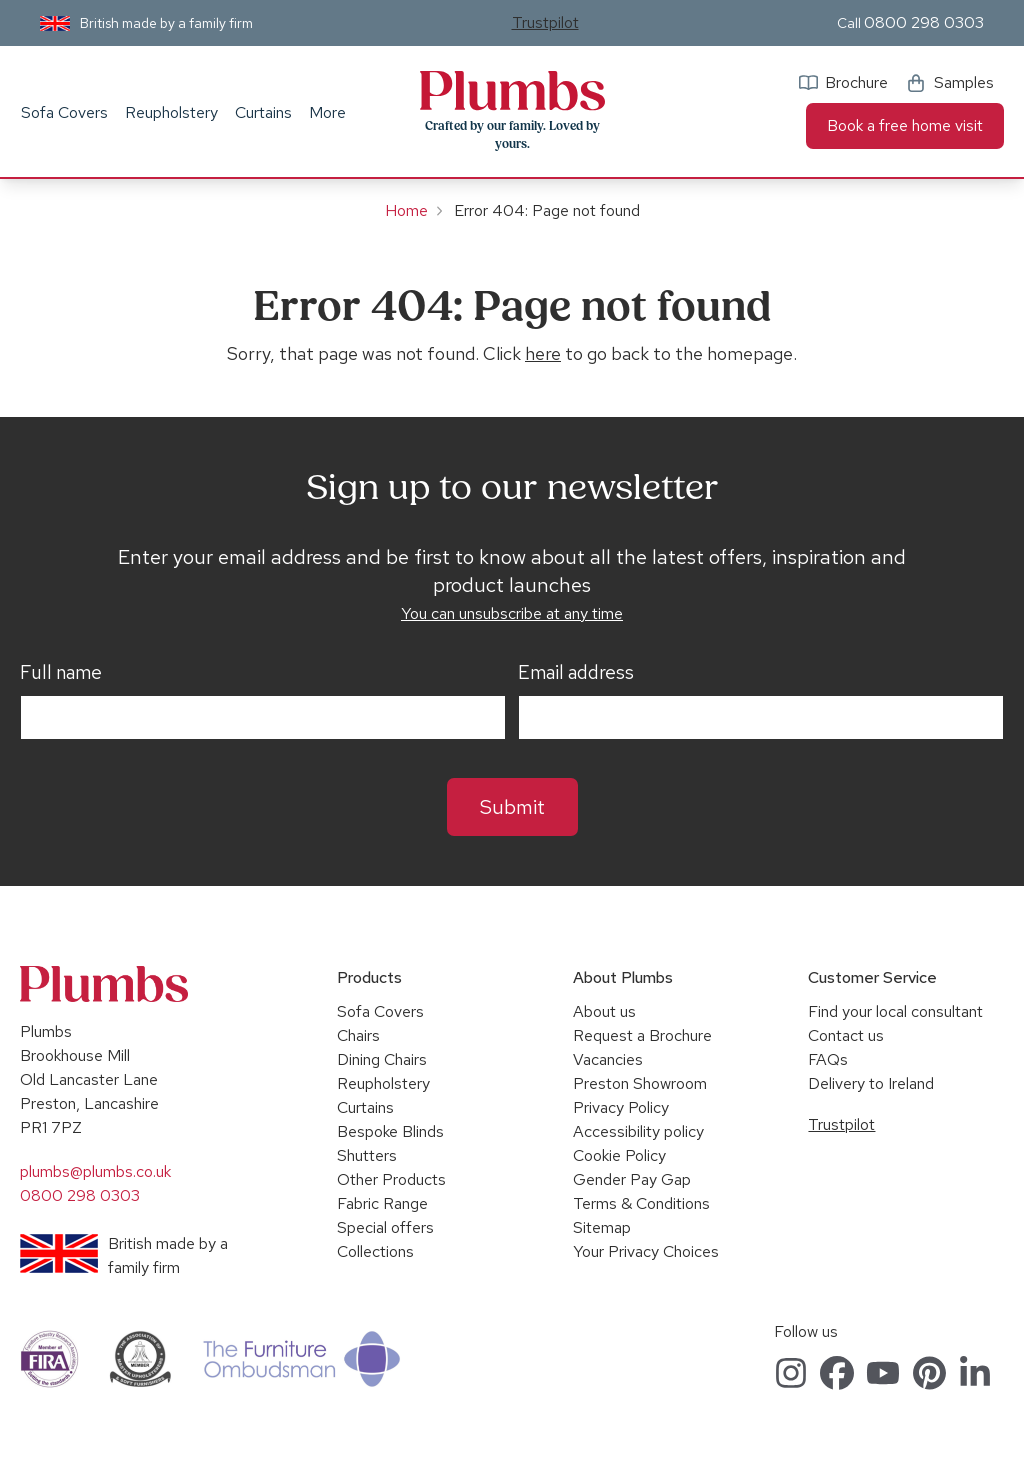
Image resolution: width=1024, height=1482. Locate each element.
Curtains (263, 112)
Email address (576, 673)
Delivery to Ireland (871, 1083)
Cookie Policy (619, 1155)
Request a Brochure (642, 1035)
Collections (375, 1251)
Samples (964, 82)
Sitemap (602, 1227)
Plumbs (512, 91)
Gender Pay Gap (632, 1179)
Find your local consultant (895, 1011)
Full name (61, 673)
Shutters (367, 1155)
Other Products (391, 1179)
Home (406, 210)
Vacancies (608, 1059)
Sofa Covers (64, 112)
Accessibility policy (638, 1131)
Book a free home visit (905, 125)
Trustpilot (545, 22)
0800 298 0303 (924, 22)
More (327, 112)
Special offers (385, 1227)
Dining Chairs (382, 1059)
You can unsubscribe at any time (512, 613)
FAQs (828, 1059)
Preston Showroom (640, 1083)
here (543, 353)
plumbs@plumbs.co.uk (95, 1171)
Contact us (846, 1035)
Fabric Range (382, 1203)
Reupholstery (171, 112)
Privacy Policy (621, 1107)
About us (604, 1011)
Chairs (358, 1035)
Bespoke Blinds (390, 1131)
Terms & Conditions (641, 1203)
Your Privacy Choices (646, 1251)
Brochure (856, 82)
